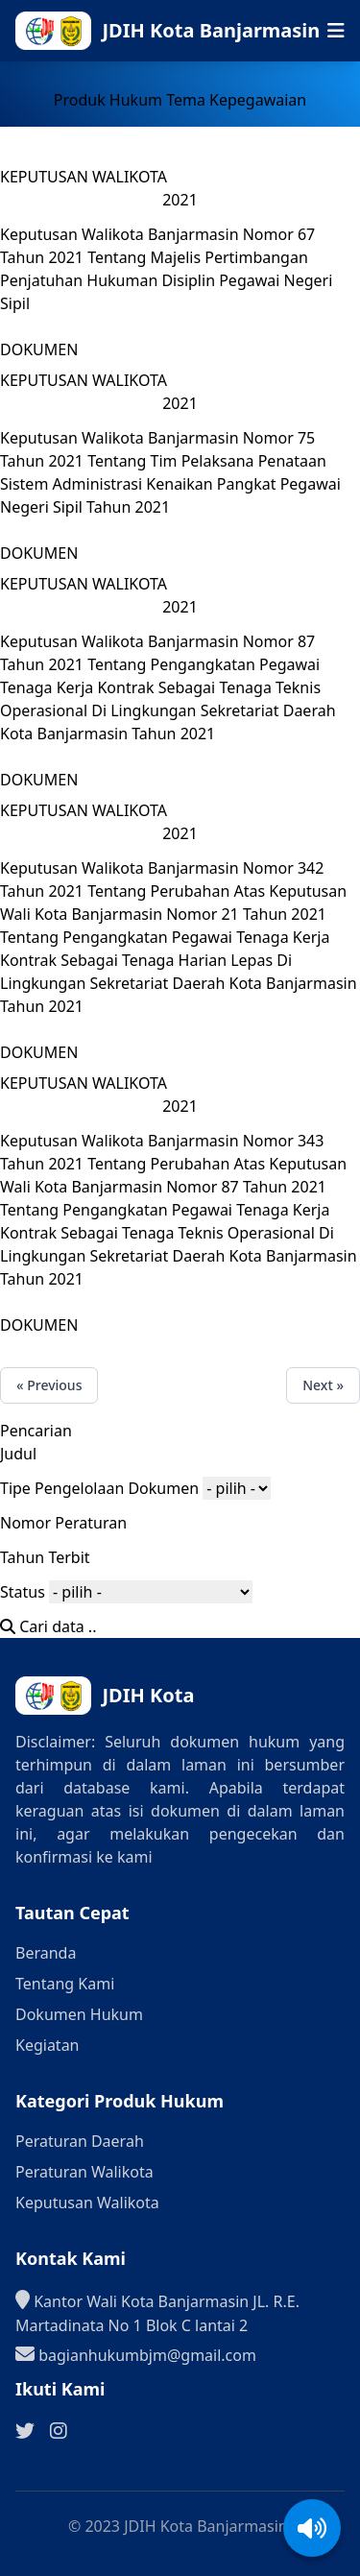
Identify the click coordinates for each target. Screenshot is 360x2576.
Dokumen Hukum (79, 2014)
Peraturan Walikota (84, 2171)
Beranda (45, 1952)
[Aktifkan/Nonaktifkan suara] (312, 2528)
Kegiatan (47, 2045)
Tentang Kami (64, 1983)
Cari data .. (48, 1626)
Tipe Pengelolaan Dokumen (99, 1488)
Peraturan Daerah (79, 2141)
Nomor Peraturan (63, 1522)
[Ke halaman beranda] (206, 30)
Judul (18, 1453)
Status (22, 1591)
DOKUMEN (39, 349)
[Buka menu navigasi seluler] (336, 30)
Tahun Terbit (45, 1557)
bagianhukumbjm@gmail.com (135, 2354)
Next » (323, 1385)
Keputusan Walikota (87, 2202)
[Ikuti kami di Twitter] (25, 2431)
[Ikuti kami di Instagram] (58, 2431)
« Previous (49, 1385)
